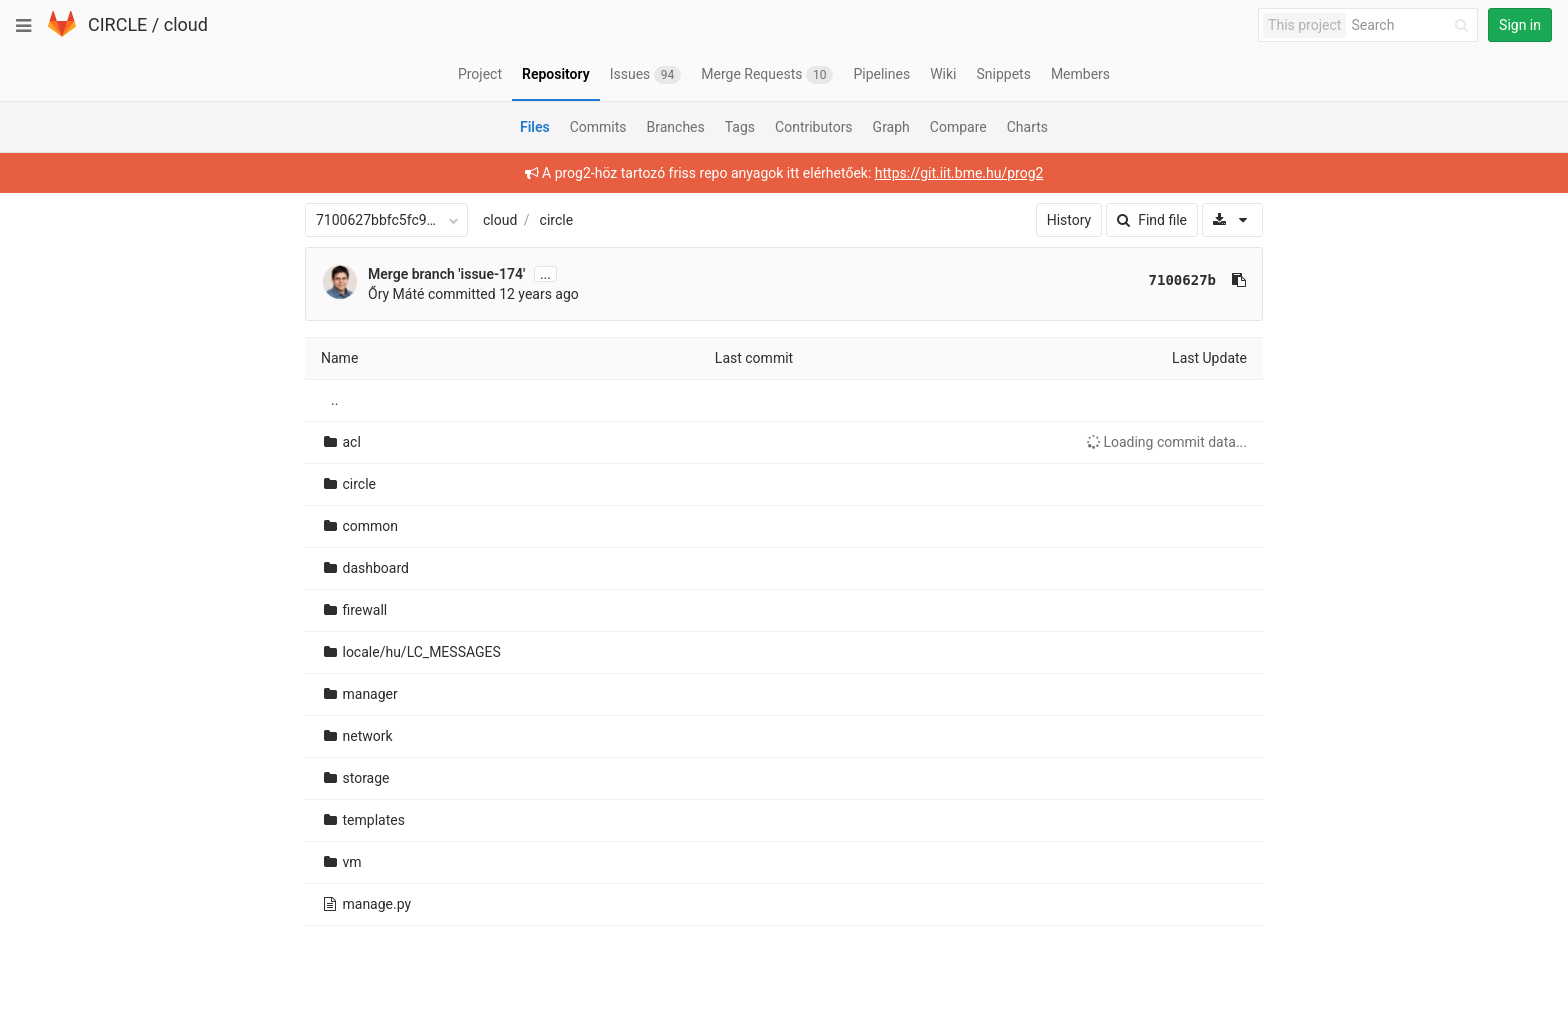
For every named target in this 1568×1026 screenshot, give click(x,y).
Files (535, 127)
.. (334, 400)
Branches (676, 127)
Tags (740, 127)
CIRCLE (117, 24)
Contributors (814, 127)
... (545, 274)
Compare (958, 127)
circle (557, 220)
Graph (891, 127)
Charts (1027, 127)
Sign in (1520, 25)
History (1069, 220)
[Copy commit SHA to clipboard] (1239, 280)
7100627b (1182, 280)
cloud (186, 24)
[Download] (1232, 220)
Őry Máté (396, 294)
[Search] (1413, 25)
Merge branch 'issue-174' (446, 274)
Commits (598, 127)
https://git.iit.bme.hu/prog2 (959, 173)
